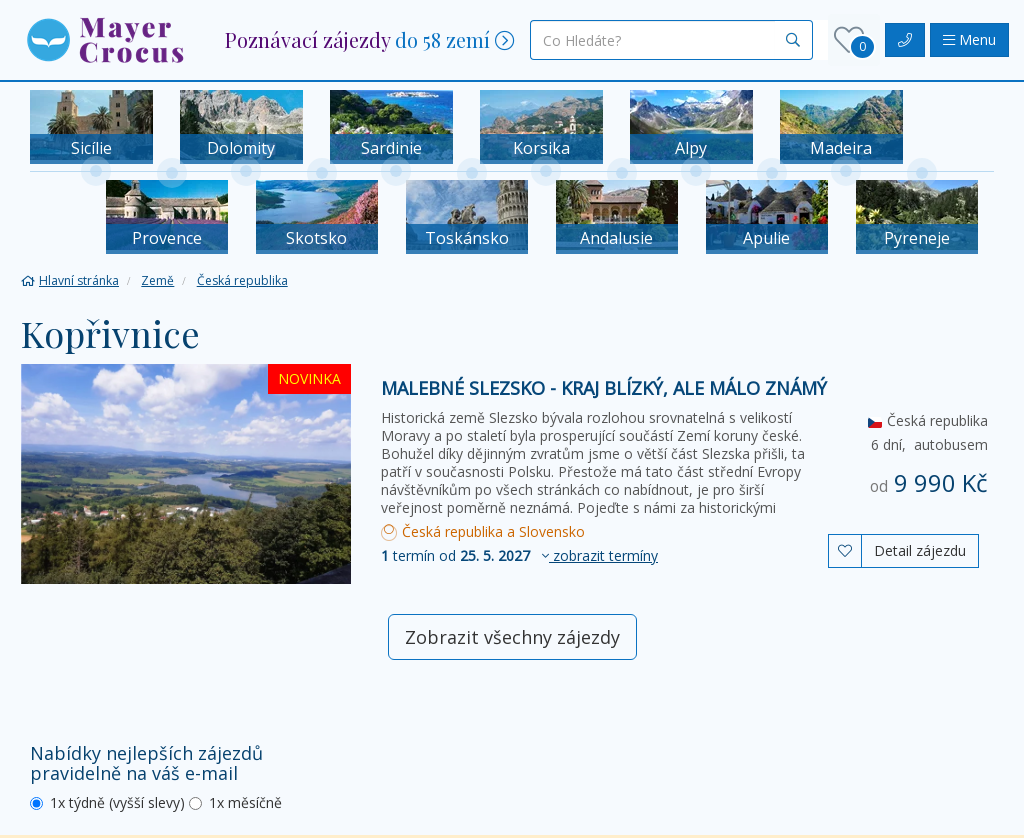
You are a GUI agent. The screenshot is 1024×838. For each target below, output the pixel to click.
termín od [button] (519, 555)
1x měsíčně (235, 802)
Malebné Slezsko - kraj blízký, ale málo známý (604, 388)
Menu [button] (969, 39)
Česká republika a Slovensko (483, 531)
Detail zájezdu (920, 550)
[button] (105, 38)
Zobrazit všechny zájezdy (512, 637)
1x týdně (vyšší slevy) (107, 802)
